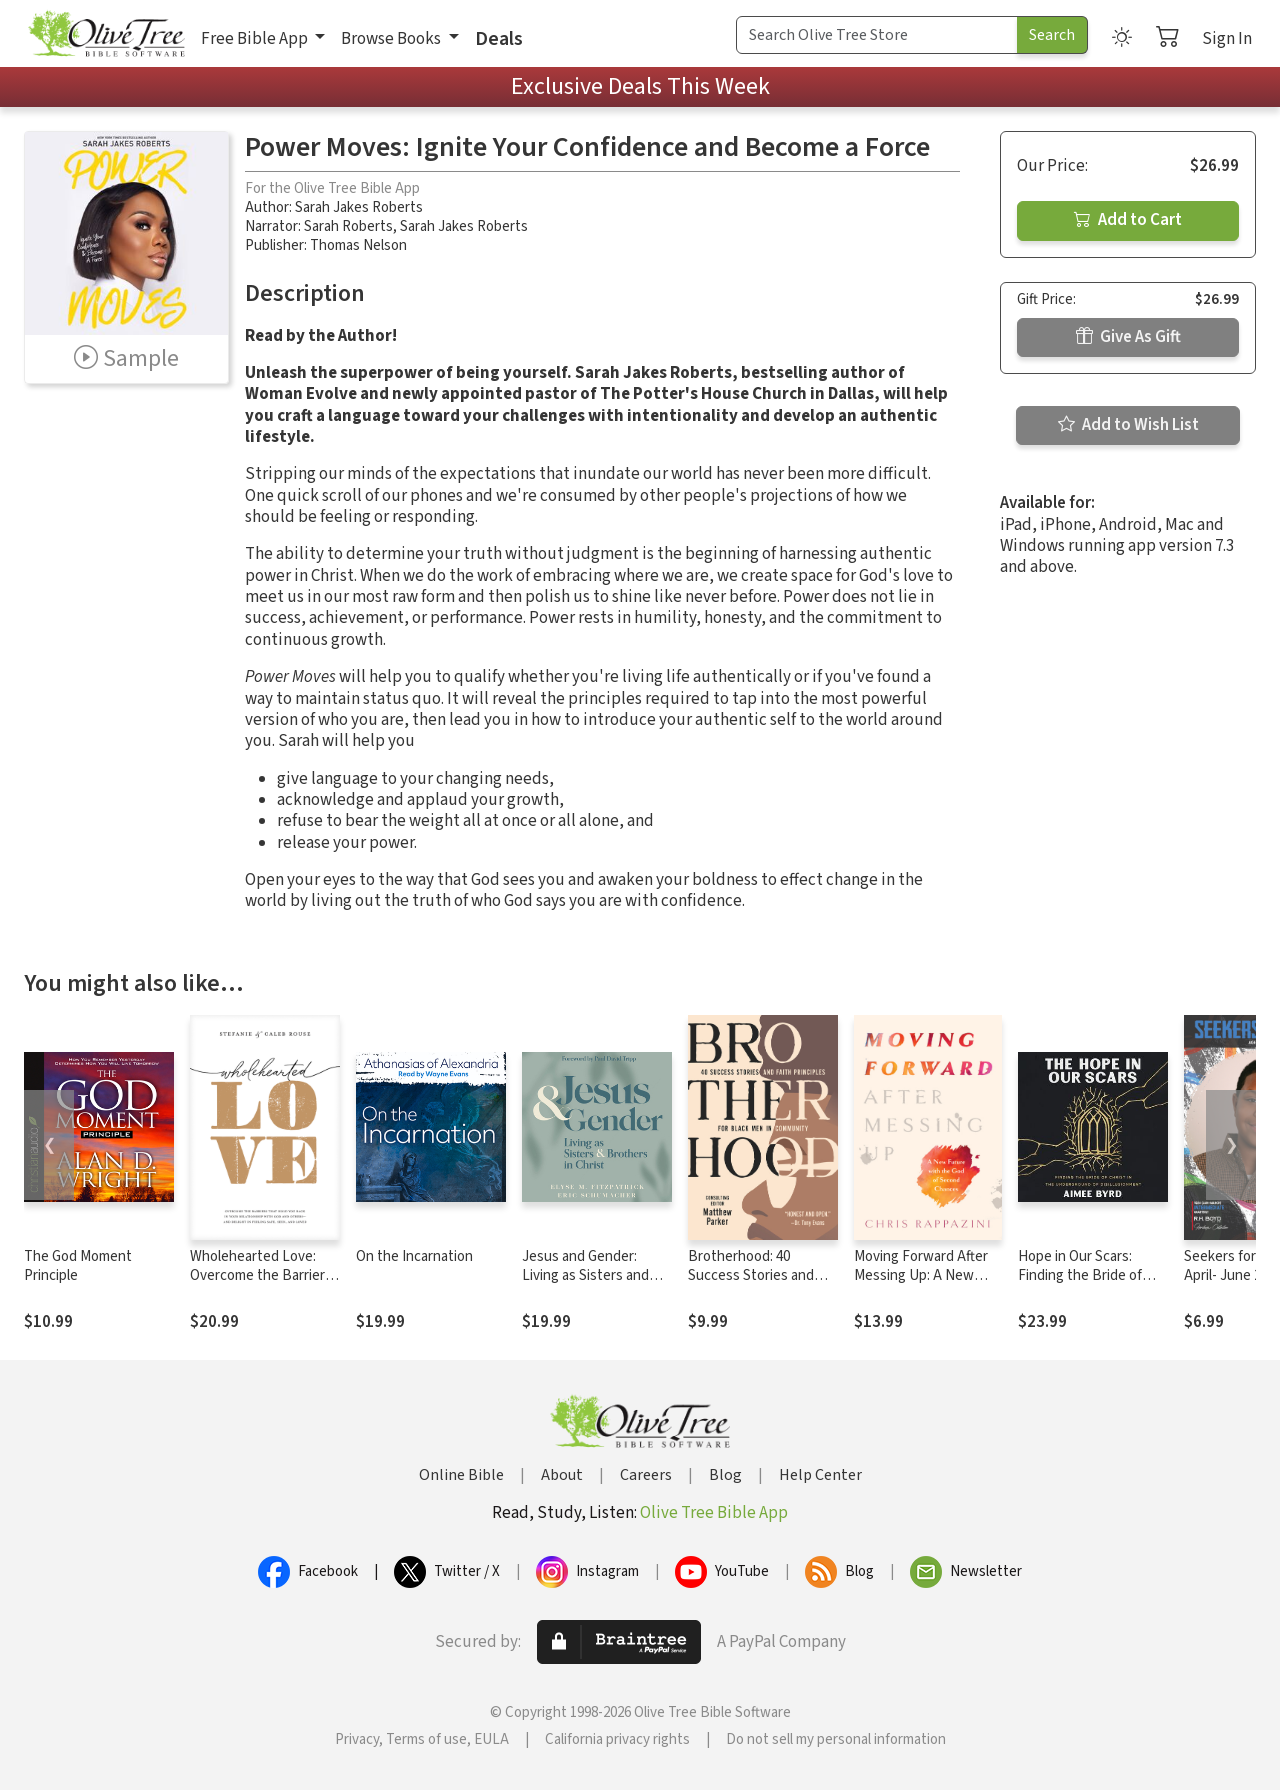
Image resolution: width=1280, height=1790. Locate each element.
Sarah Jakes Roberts (359, 207)
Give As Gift (1128, 337)
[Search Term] (877, 35)
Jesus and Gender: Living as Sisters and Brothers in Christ (585, 1275)
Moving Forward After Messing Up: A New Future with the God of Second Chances (925, 1285)
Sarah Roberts (348, 226)
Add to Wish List (1128, 425)
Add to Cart (1128, 220)
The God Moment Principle (78, 1266)
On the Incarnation (414, 1256)
